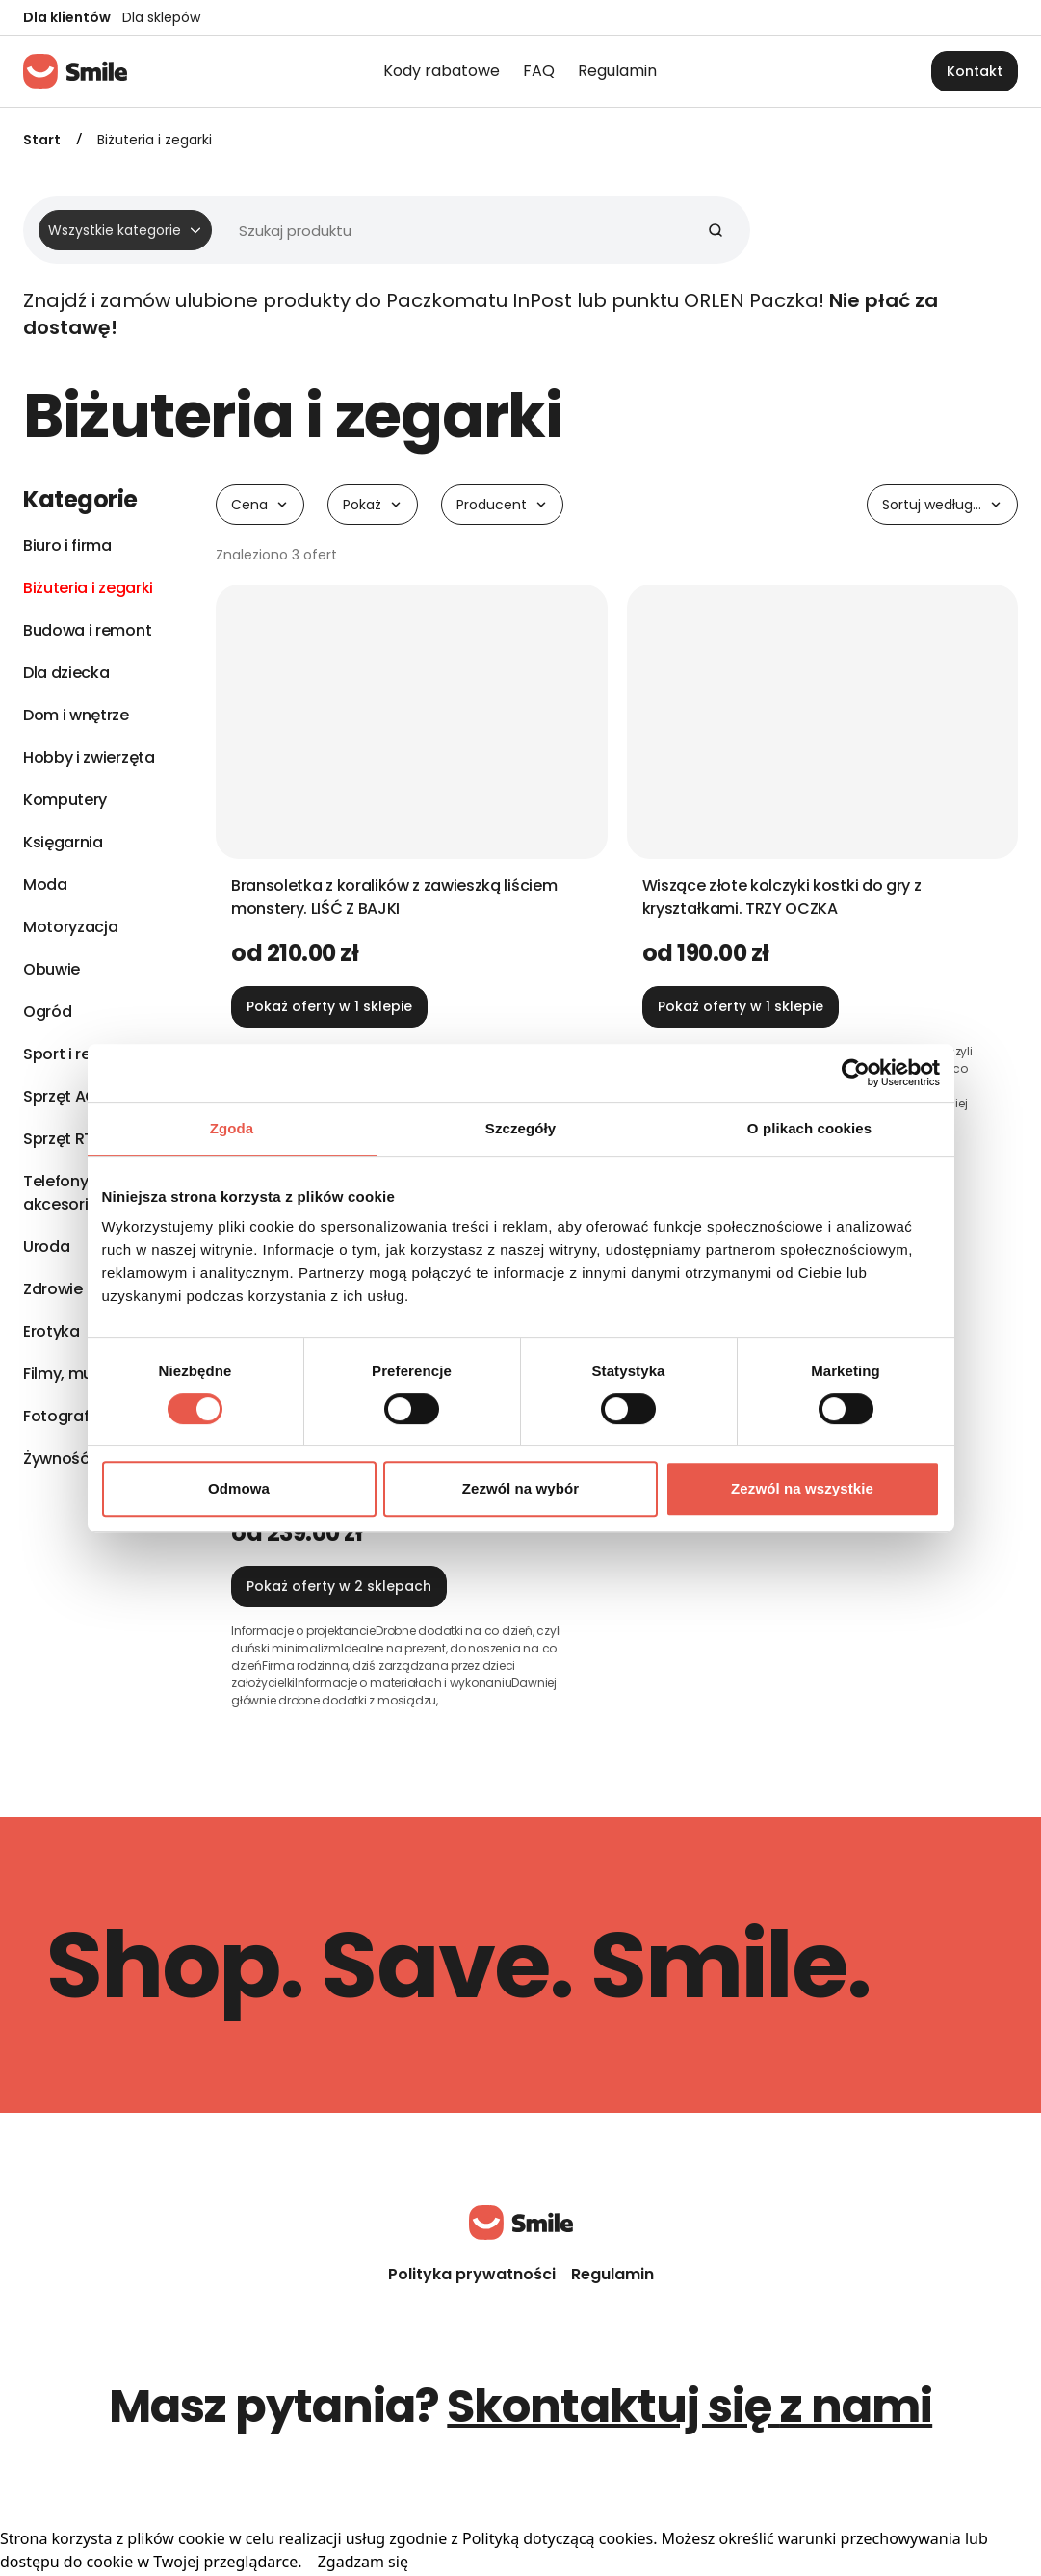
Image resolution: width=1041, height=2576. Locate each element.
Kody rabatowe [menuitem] (441, 71)
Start (42, 139)
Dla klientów (67, 17)
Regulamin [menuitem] (617, 71)
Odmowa (239, 1488)
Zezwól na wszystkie (802, 1488)
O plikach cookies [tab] (809, 1128)
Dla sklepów (161, 17)
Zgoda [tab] (232, 1128)
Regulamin (612, 2274)
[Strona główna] (75, 71)
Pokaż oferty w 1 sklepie (329, 1006)
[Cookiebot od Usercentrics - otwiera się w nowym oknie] (855, 1072)
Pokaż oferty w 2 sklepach (339, 1586)
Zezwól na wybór (521, 1488)
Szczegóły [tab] (520, 1128)
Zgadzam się (363, 2561)
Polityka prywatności (472, 2274)
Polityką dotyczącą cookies (557, 2538)
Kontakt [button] (974, 71)
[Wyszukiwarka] (379, 230)
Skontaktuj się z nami (689, 2406)
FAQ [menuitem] (539, 71)
